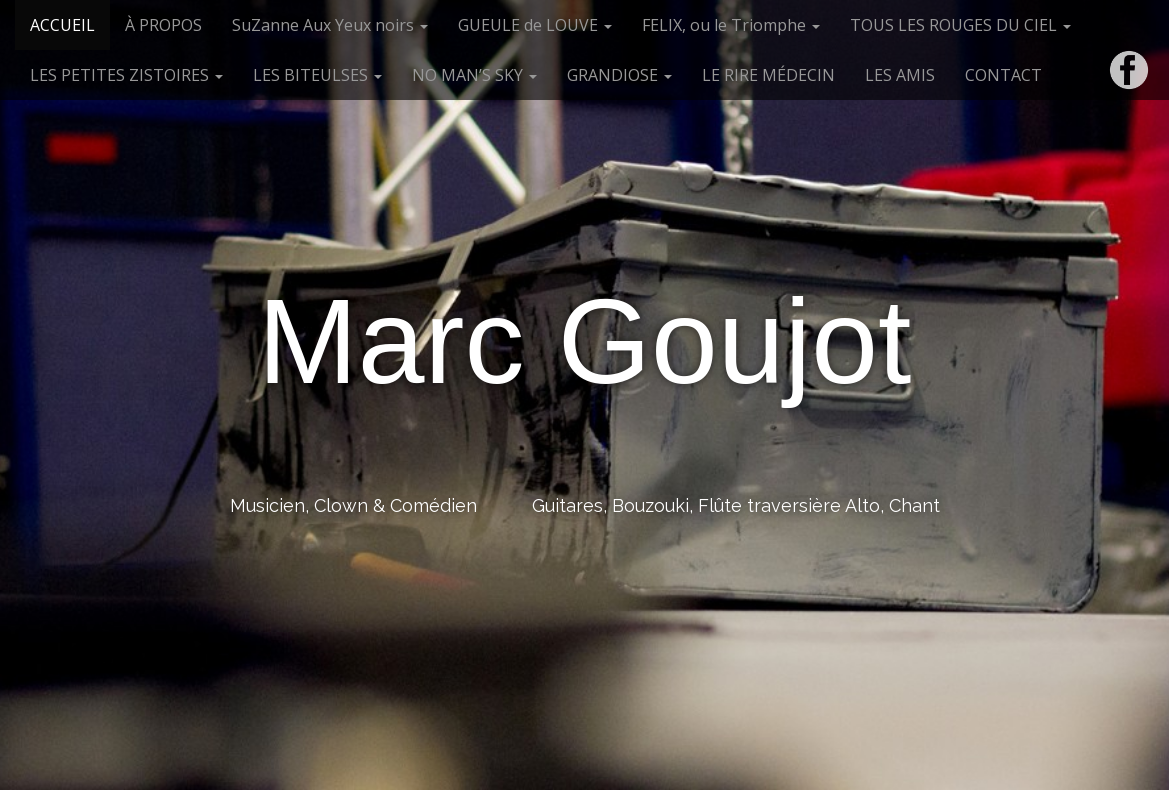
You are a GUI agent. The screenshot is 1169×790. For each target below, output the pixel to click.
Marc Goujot (585, 341)
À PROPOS (163, 25)
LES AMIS (900, 75)
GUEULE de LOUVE (535, 25)
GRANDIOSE (619, 75)
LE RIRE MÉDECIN (768, 75)
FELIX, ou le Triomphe (731, 25)
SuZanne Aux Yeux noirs (330, 25)
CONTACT (1003, 75)
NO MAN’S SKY (474, 75)
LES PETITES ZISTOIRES (126, 75)
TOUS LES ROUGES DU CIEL (960, 25)
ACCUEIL (62, 25)
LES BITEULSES (317, 75)
